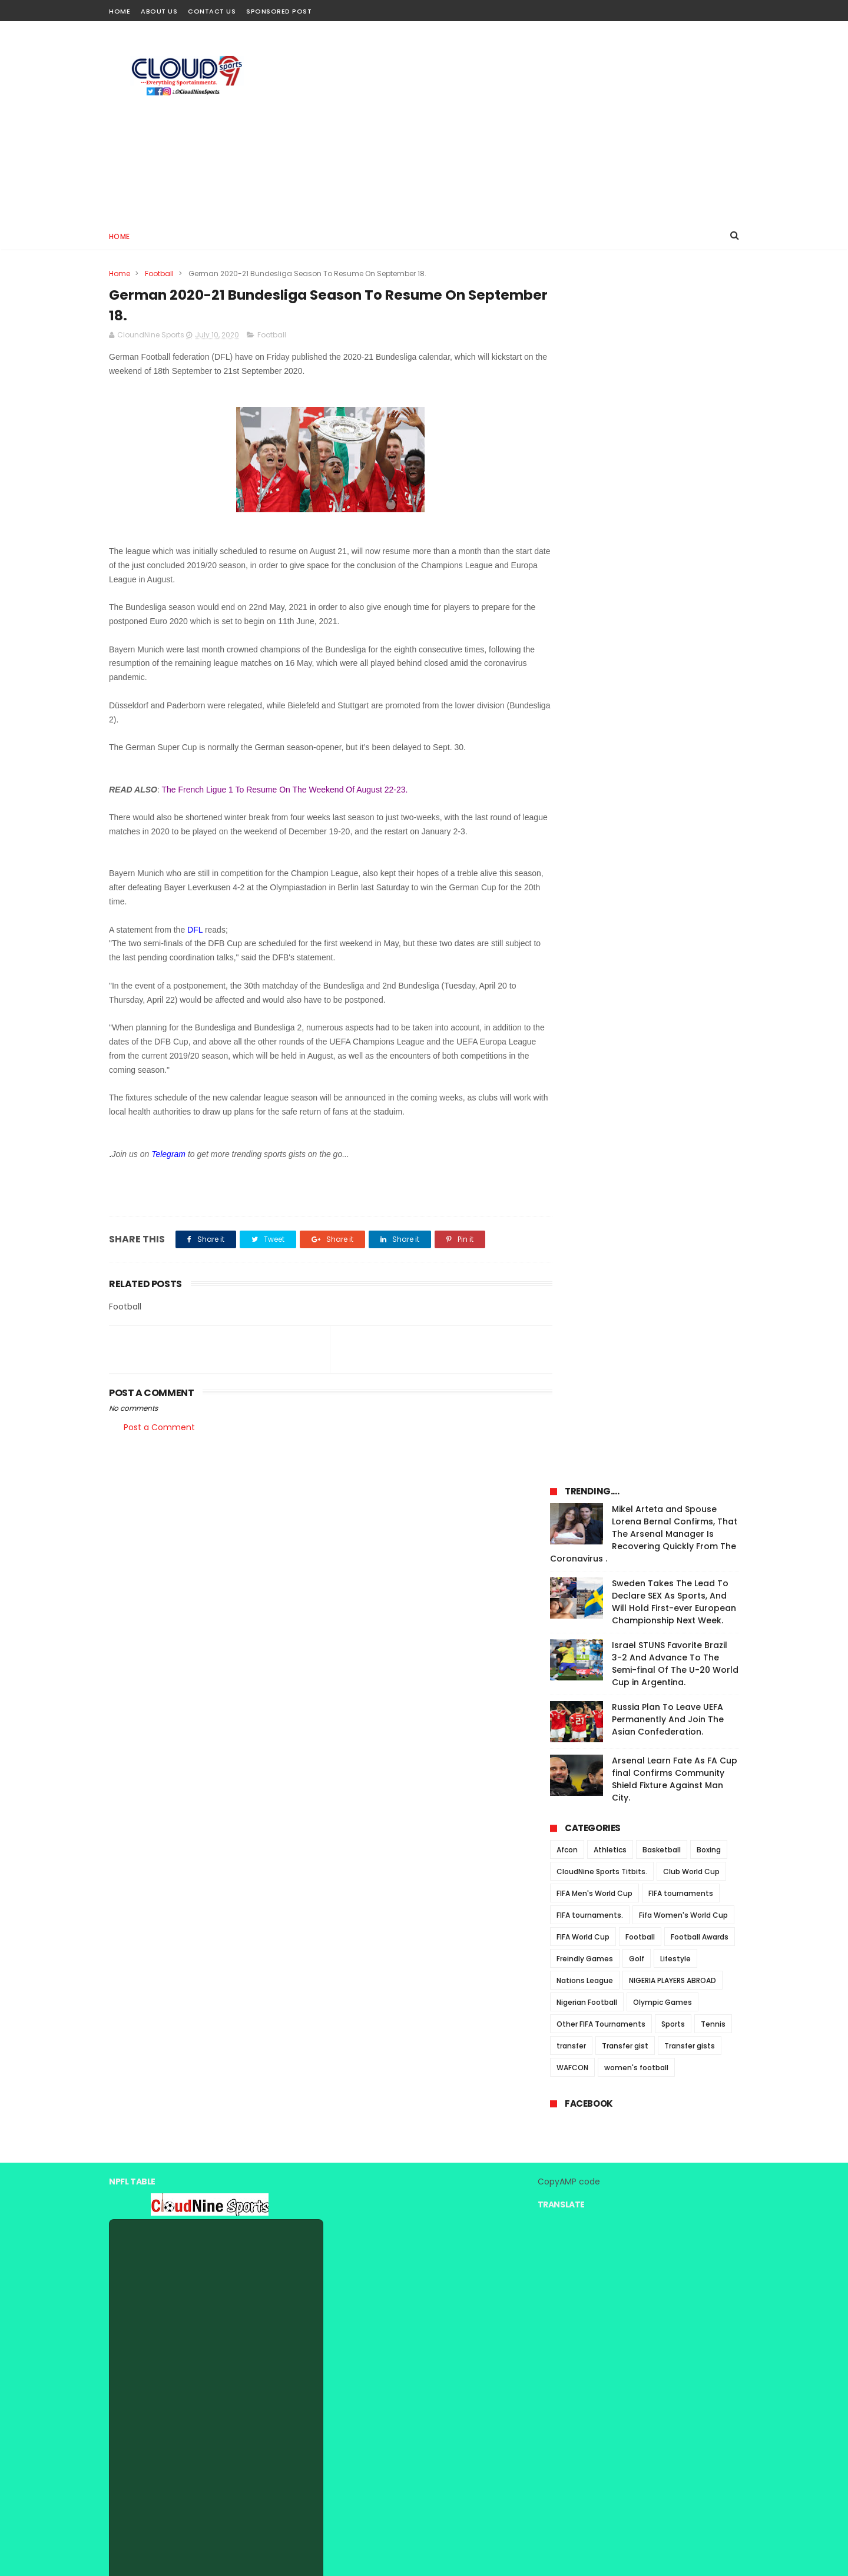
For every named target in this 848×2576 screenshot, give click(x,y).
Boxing (709, 668)
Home (119, 11)
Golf (636, 777)
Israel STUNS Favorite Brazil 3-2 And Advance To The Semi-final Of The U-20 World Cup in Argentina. (675, 481)
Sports (673, 842)
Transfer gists (689, 864)
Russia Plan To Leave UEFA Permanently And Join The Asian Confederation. (668, 537)
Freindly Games (584, 777)
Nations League (584, 799)
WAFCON (572, 886)
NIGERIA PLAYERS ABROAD (672, 799)
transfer (571, 864)
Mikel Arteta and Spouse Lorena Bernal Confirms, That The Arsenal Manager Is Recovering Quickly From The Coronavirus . (643, 352)
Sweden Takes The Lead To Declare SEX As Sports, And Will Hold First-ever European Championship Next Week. (674, 420)
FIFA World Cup (583, 755)
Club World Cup (691, 690)
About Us (159, 11)
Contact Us (212, 11)
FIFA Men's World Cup (594, 712)
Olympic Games (662, 820)
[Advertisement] (524, 121)
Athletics (610, 668)
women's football (636, 886)
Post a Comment (159, 1428)
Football (159, 273)
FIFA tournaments (680, 712)
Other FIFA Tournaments (600, 842)
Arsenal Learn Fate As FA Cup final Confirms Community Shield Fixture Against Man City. (674, 597)
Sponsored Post (279, 11)
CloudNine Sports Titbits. (601, 690)
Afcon (567, 668)
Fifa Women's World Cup (683, 733)
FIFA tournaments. (589, 733)
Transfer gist (625, 864)
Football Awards (699, 755)
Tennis (713, 842)
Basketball (661, 668)
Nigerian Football (586, 820)
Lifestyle (675, 777)
